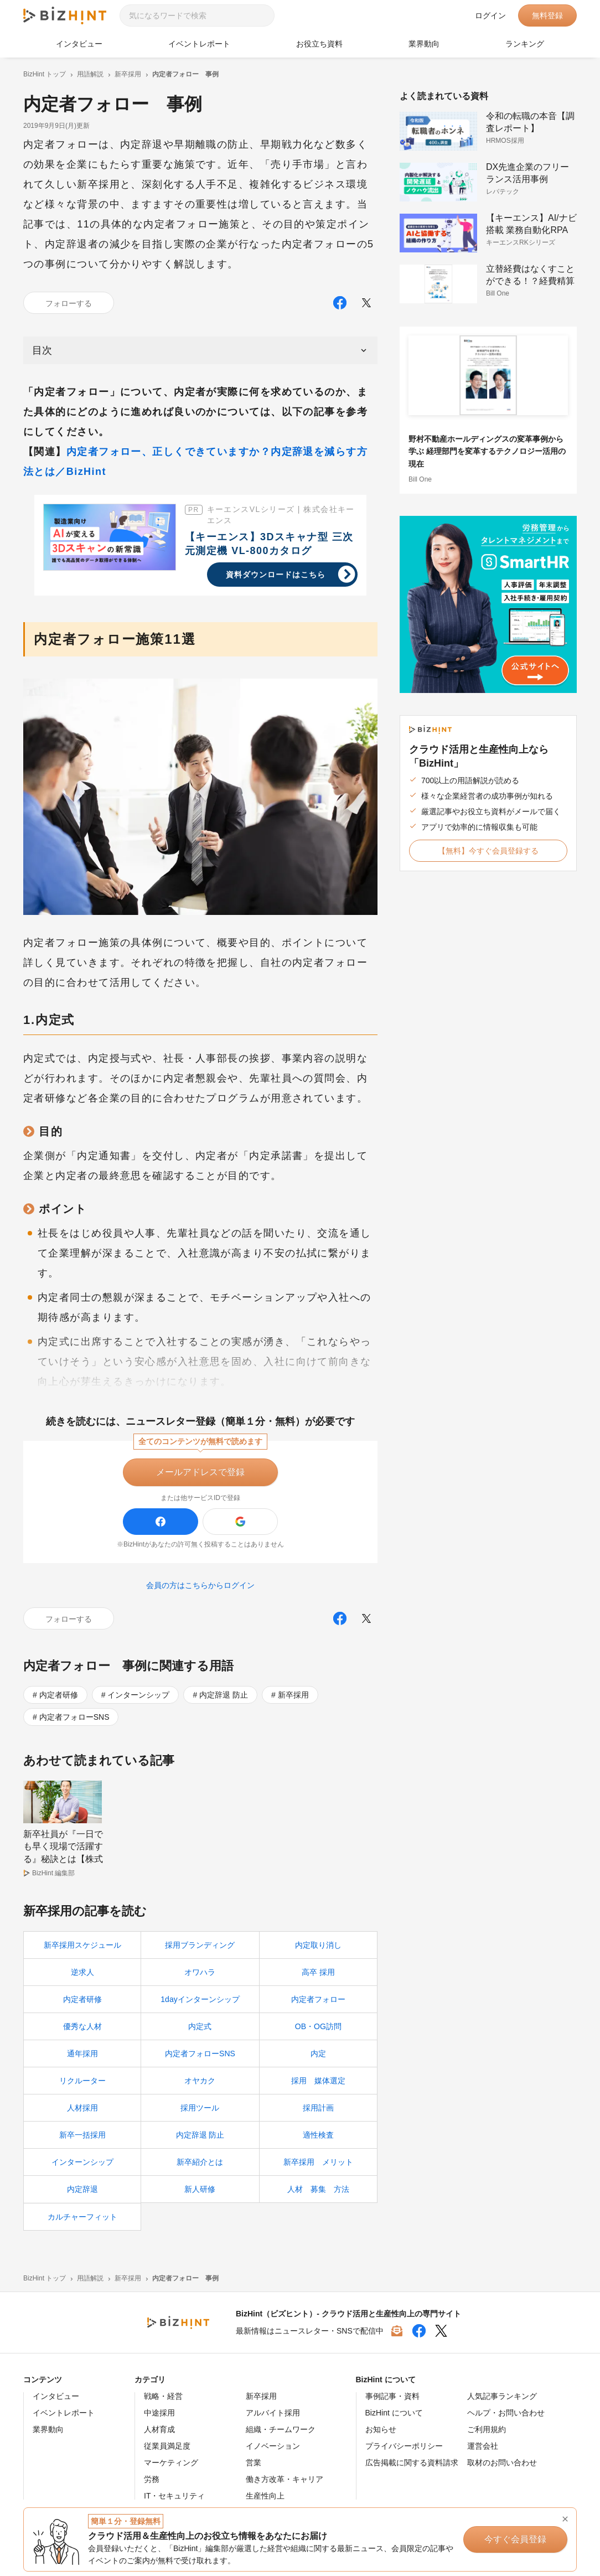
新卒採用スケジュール (82, 1945)
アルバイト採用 (273, 2413)
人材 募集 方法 (318, 2189)
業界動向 (423, 43)
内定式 (199, 2026)
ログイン (490, 15)
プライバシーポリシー (404, 2446)
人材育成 (159, 2429)
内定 (318, 2054)
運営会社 (482, 2446)
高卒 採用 (318, 1972)
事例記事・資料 (392, 2396)
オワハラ (199, 1972)
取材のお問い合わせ (502, 2463)
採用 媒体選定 (318, 2081)
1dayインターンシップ (200, 1999)
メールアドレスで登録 (200, 1472)
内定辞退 (82, 2189)
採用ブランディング (200, 1945)
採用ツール (199, 2108)
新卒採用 (293, 1694)
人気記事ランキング (502, 2396)
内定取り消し (318, 1945)
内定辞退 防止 (223, 1694)
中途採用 (159, 2413)
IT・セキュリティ (174, 2496)
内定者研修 (58, 1694)
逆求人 (82, 1972)
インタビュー (79, 43)
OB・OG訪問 (318, 2026)
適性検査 (318, 2135)
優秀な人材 (82, 2026)
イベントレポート (199, 43)
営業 (253, 2463)
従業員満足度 (167, 2446)
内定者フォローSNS (74, 1717)
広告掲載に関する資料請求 (411, 2463)
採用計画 (318, 2108)
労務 (151, 2479)
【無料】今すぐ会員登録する (488, 850)
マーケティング (171, 2463)
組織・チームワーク (280, 2429)
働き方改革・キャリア (284, 2479)
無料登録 (547, 15)
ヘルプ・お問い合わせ (506, 2413)
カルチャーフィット (82, 2217)
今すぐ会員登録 (516, 2539)
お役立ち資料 (319, 43)
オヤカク (199, 2081)
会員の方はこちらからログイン (200, 1585)
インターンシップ (138, 1694)
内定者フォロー (318, 1999)
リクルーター (82, 2081)
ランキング (524, 43)
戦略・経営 (163, 2396)
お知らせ (380, 2429)
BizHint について (394, 2413)
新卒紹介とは (200, 2162)
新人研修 (199, 2189)
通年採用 (82, 2054)
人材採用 (82, 2108)
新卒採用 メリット (318, 2162)
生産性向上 (265, 2496)
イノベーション (273, 2446)
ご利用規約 (486, 2429)
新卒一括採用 (82, 2135)
